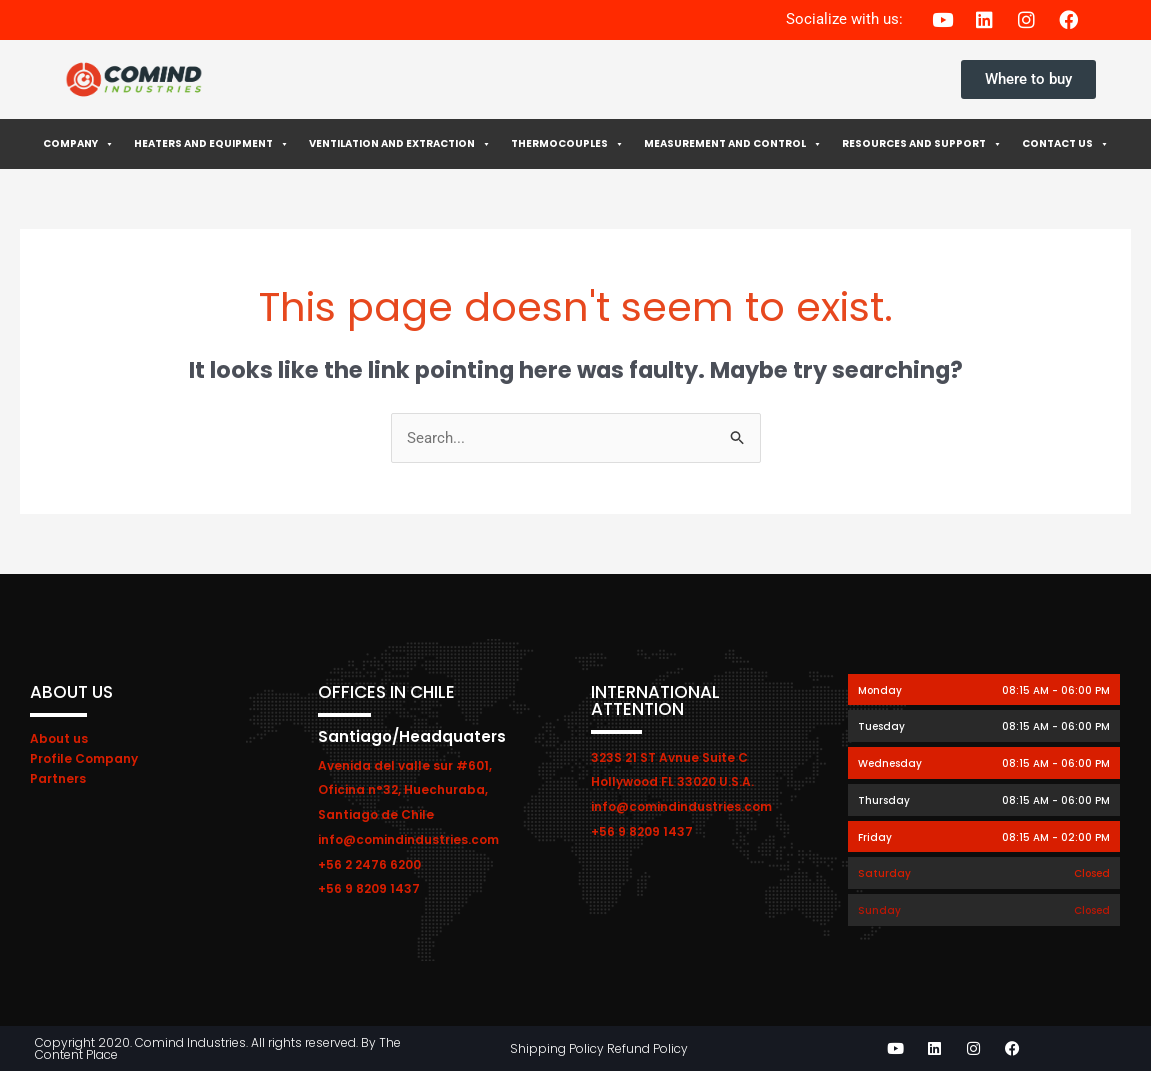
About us (59, 738)
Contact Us (1065, 144)
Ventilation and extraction (400, 144)
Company (78, 144)
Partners (58, 778)
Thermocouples (567, 144)
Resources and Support (922, 144)
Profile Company (84, 758)
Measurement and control (733, 144)
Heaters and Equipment (211, 144)
